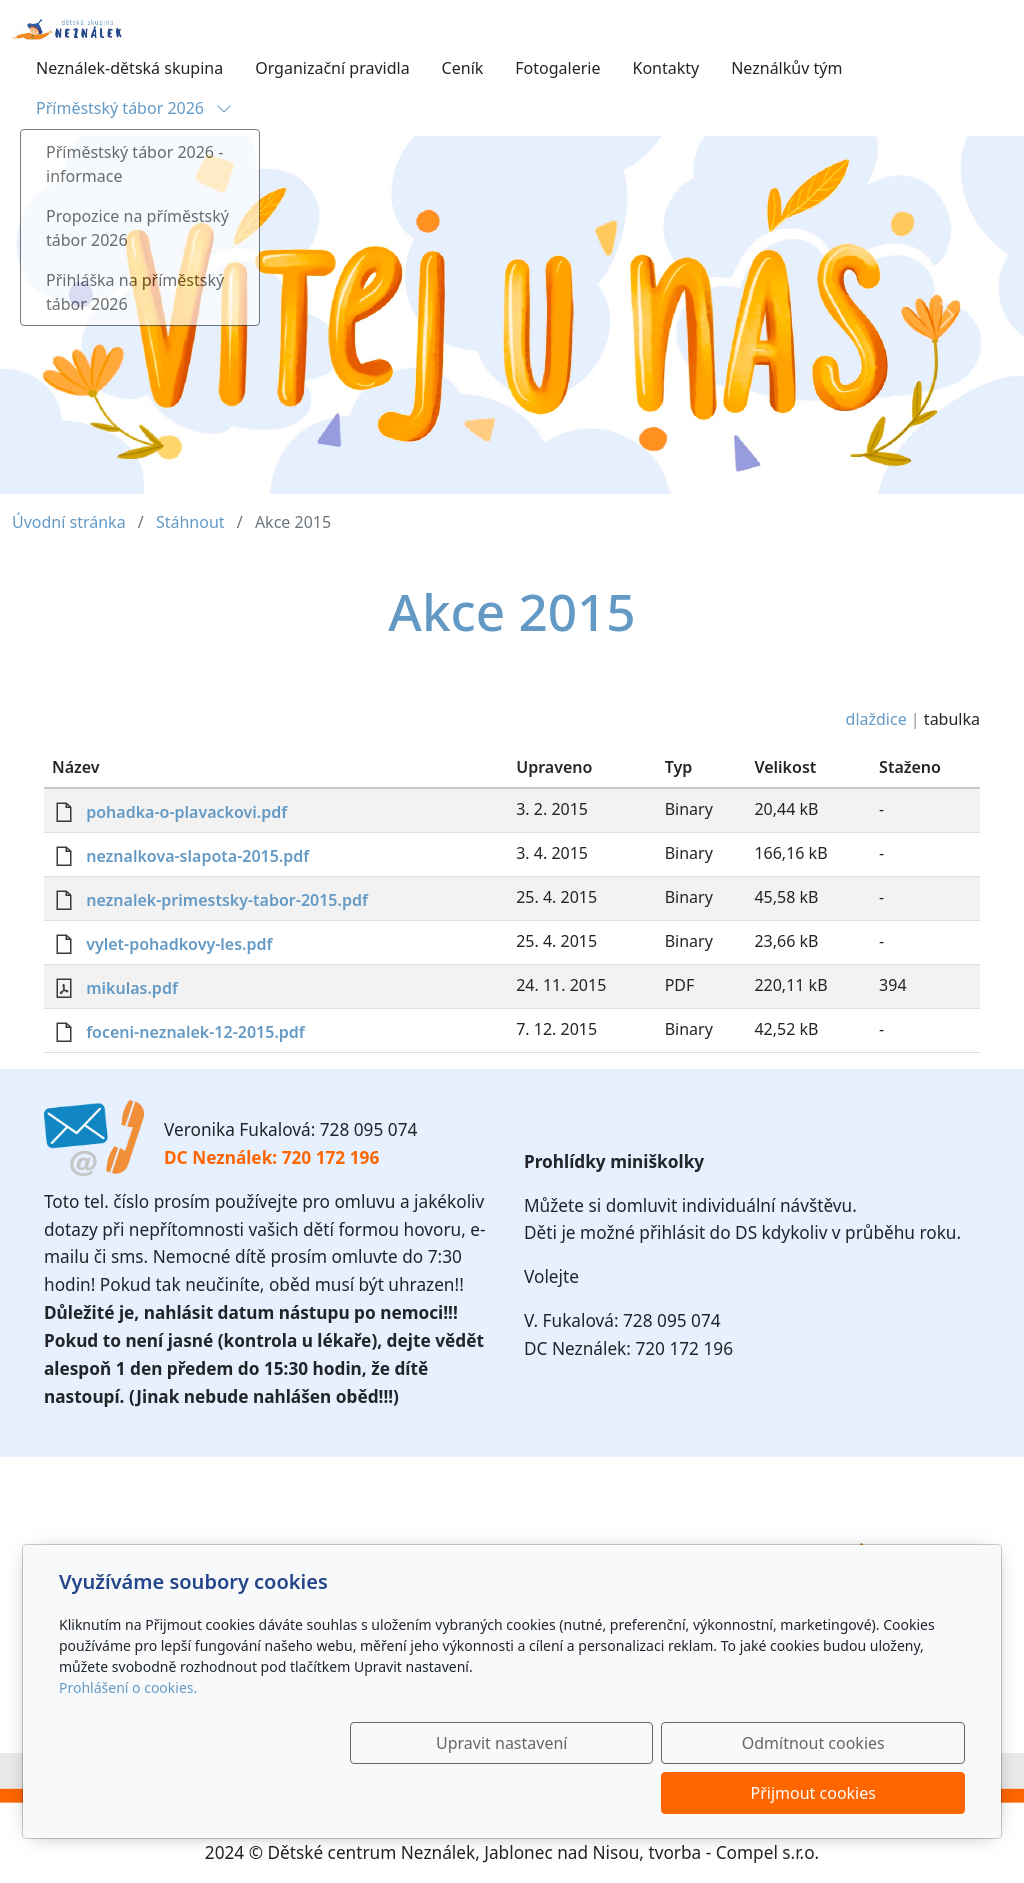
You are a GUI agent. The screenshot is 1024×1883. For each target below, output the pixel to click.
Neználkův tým (786, 68)
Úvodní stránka (69, 522)
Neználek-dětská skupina (129, 68)
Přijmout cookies (868, 1793)
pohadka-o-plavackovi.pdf (186, 812)
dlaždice (876, 719)
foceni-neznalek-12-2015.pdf (195, 1032)
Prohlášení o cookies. (128, 1737)
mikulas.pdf (132, 988)
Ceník (463, 68)
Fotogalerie (557, 68)
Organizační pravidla (332, 68)
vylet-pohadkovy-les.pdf (179, 944)
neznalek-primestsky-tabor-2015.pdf (227, 900)
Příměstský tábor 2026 (134, 108)
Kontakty (665, 68)
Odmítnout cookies (669, 1793)
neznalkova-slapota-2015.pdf (197, 856)
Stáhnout (190, 522)
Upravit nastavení (468, 1793)
